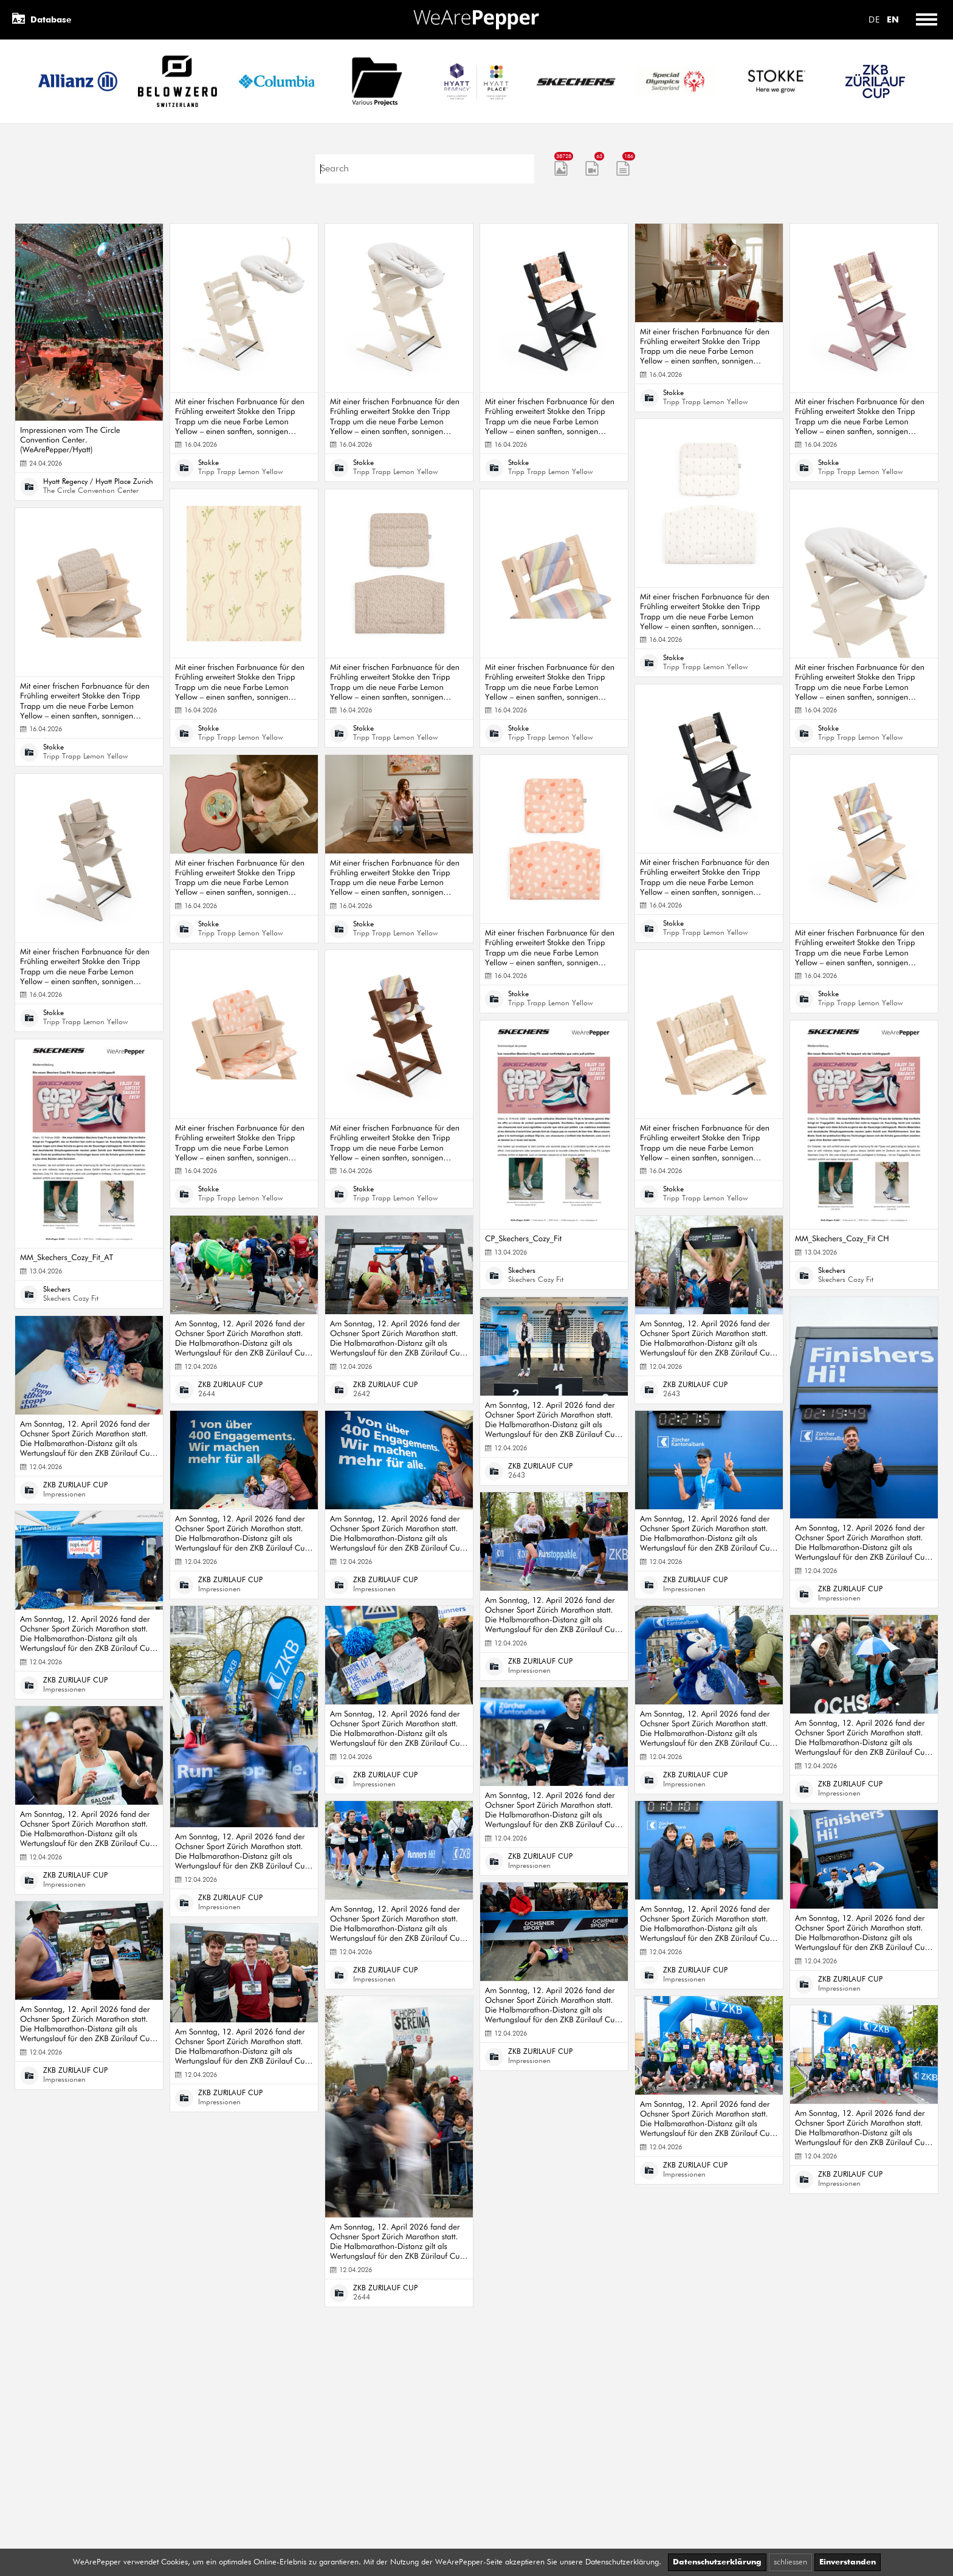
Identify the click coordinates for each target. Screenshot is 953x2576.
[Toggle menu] (926, 20)
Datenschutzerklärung (717, 2562)
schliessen (790, 2562)
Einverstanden (847, 2562)
